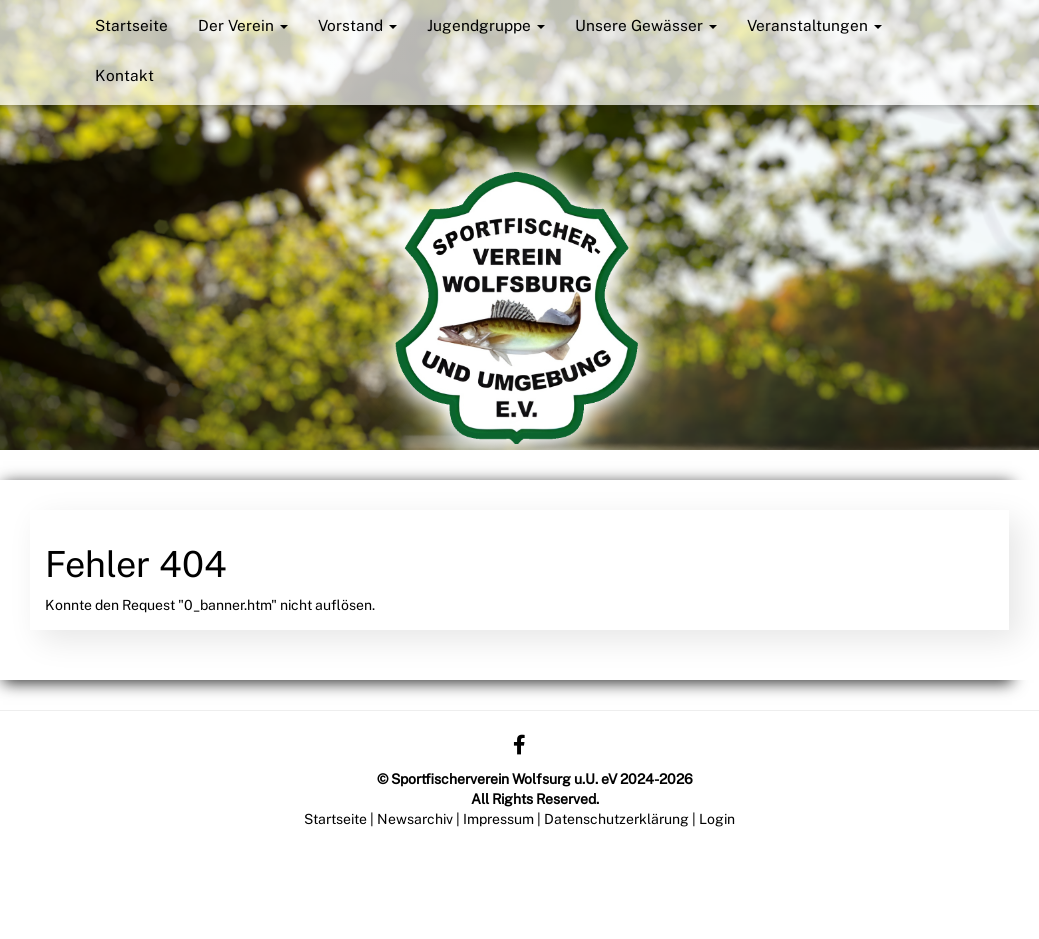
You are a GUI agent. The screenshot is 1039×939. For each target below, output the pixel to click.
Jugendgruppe (486, 25)
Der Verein (243, 25)
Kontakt (124, 75)
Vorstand (357, 25)
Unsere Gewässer (646, 25)
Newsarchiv (415, 819)
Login (717, 819)
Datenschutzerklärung (616, 819)
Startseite (131, 25)
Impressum (498, 819)
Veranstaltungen (814, 25)
